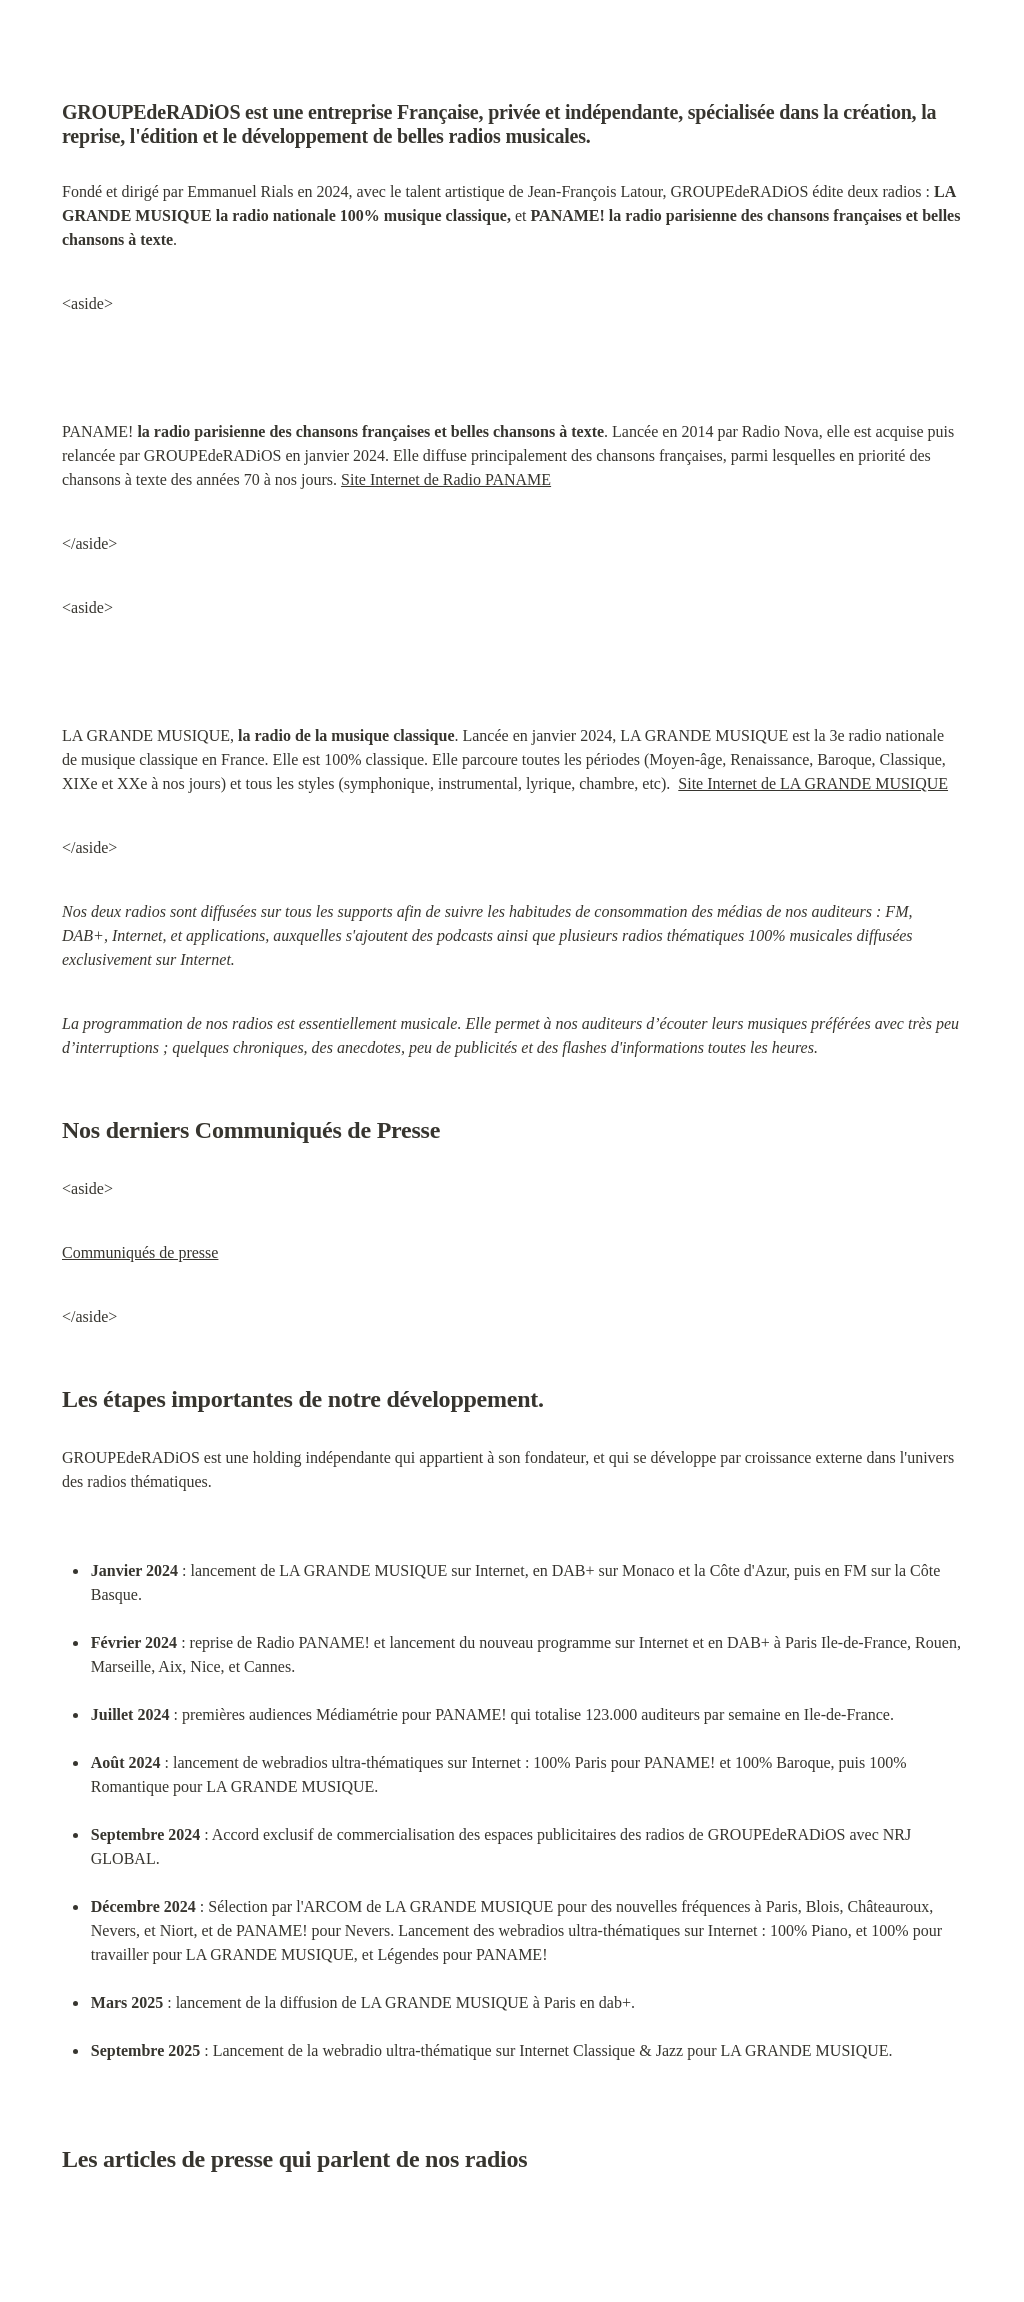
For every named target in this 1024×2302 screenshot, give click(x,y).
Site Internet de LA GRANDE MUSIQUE (813, 783)
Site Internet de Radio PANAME (446, 479)
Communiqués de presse (140, 1252)
